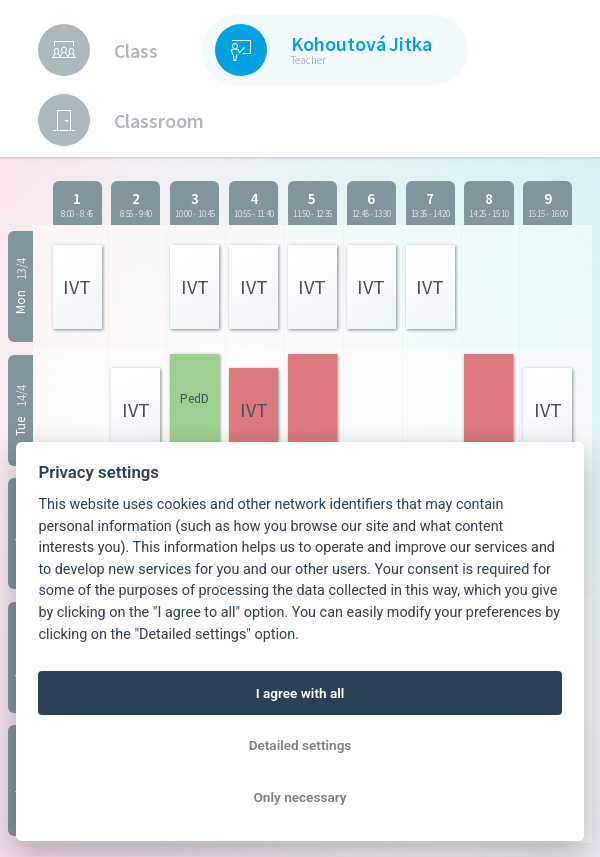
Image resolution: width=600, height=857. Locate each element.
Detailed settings (300, 745)
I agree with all (300, 693)
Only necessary (300, 797)
